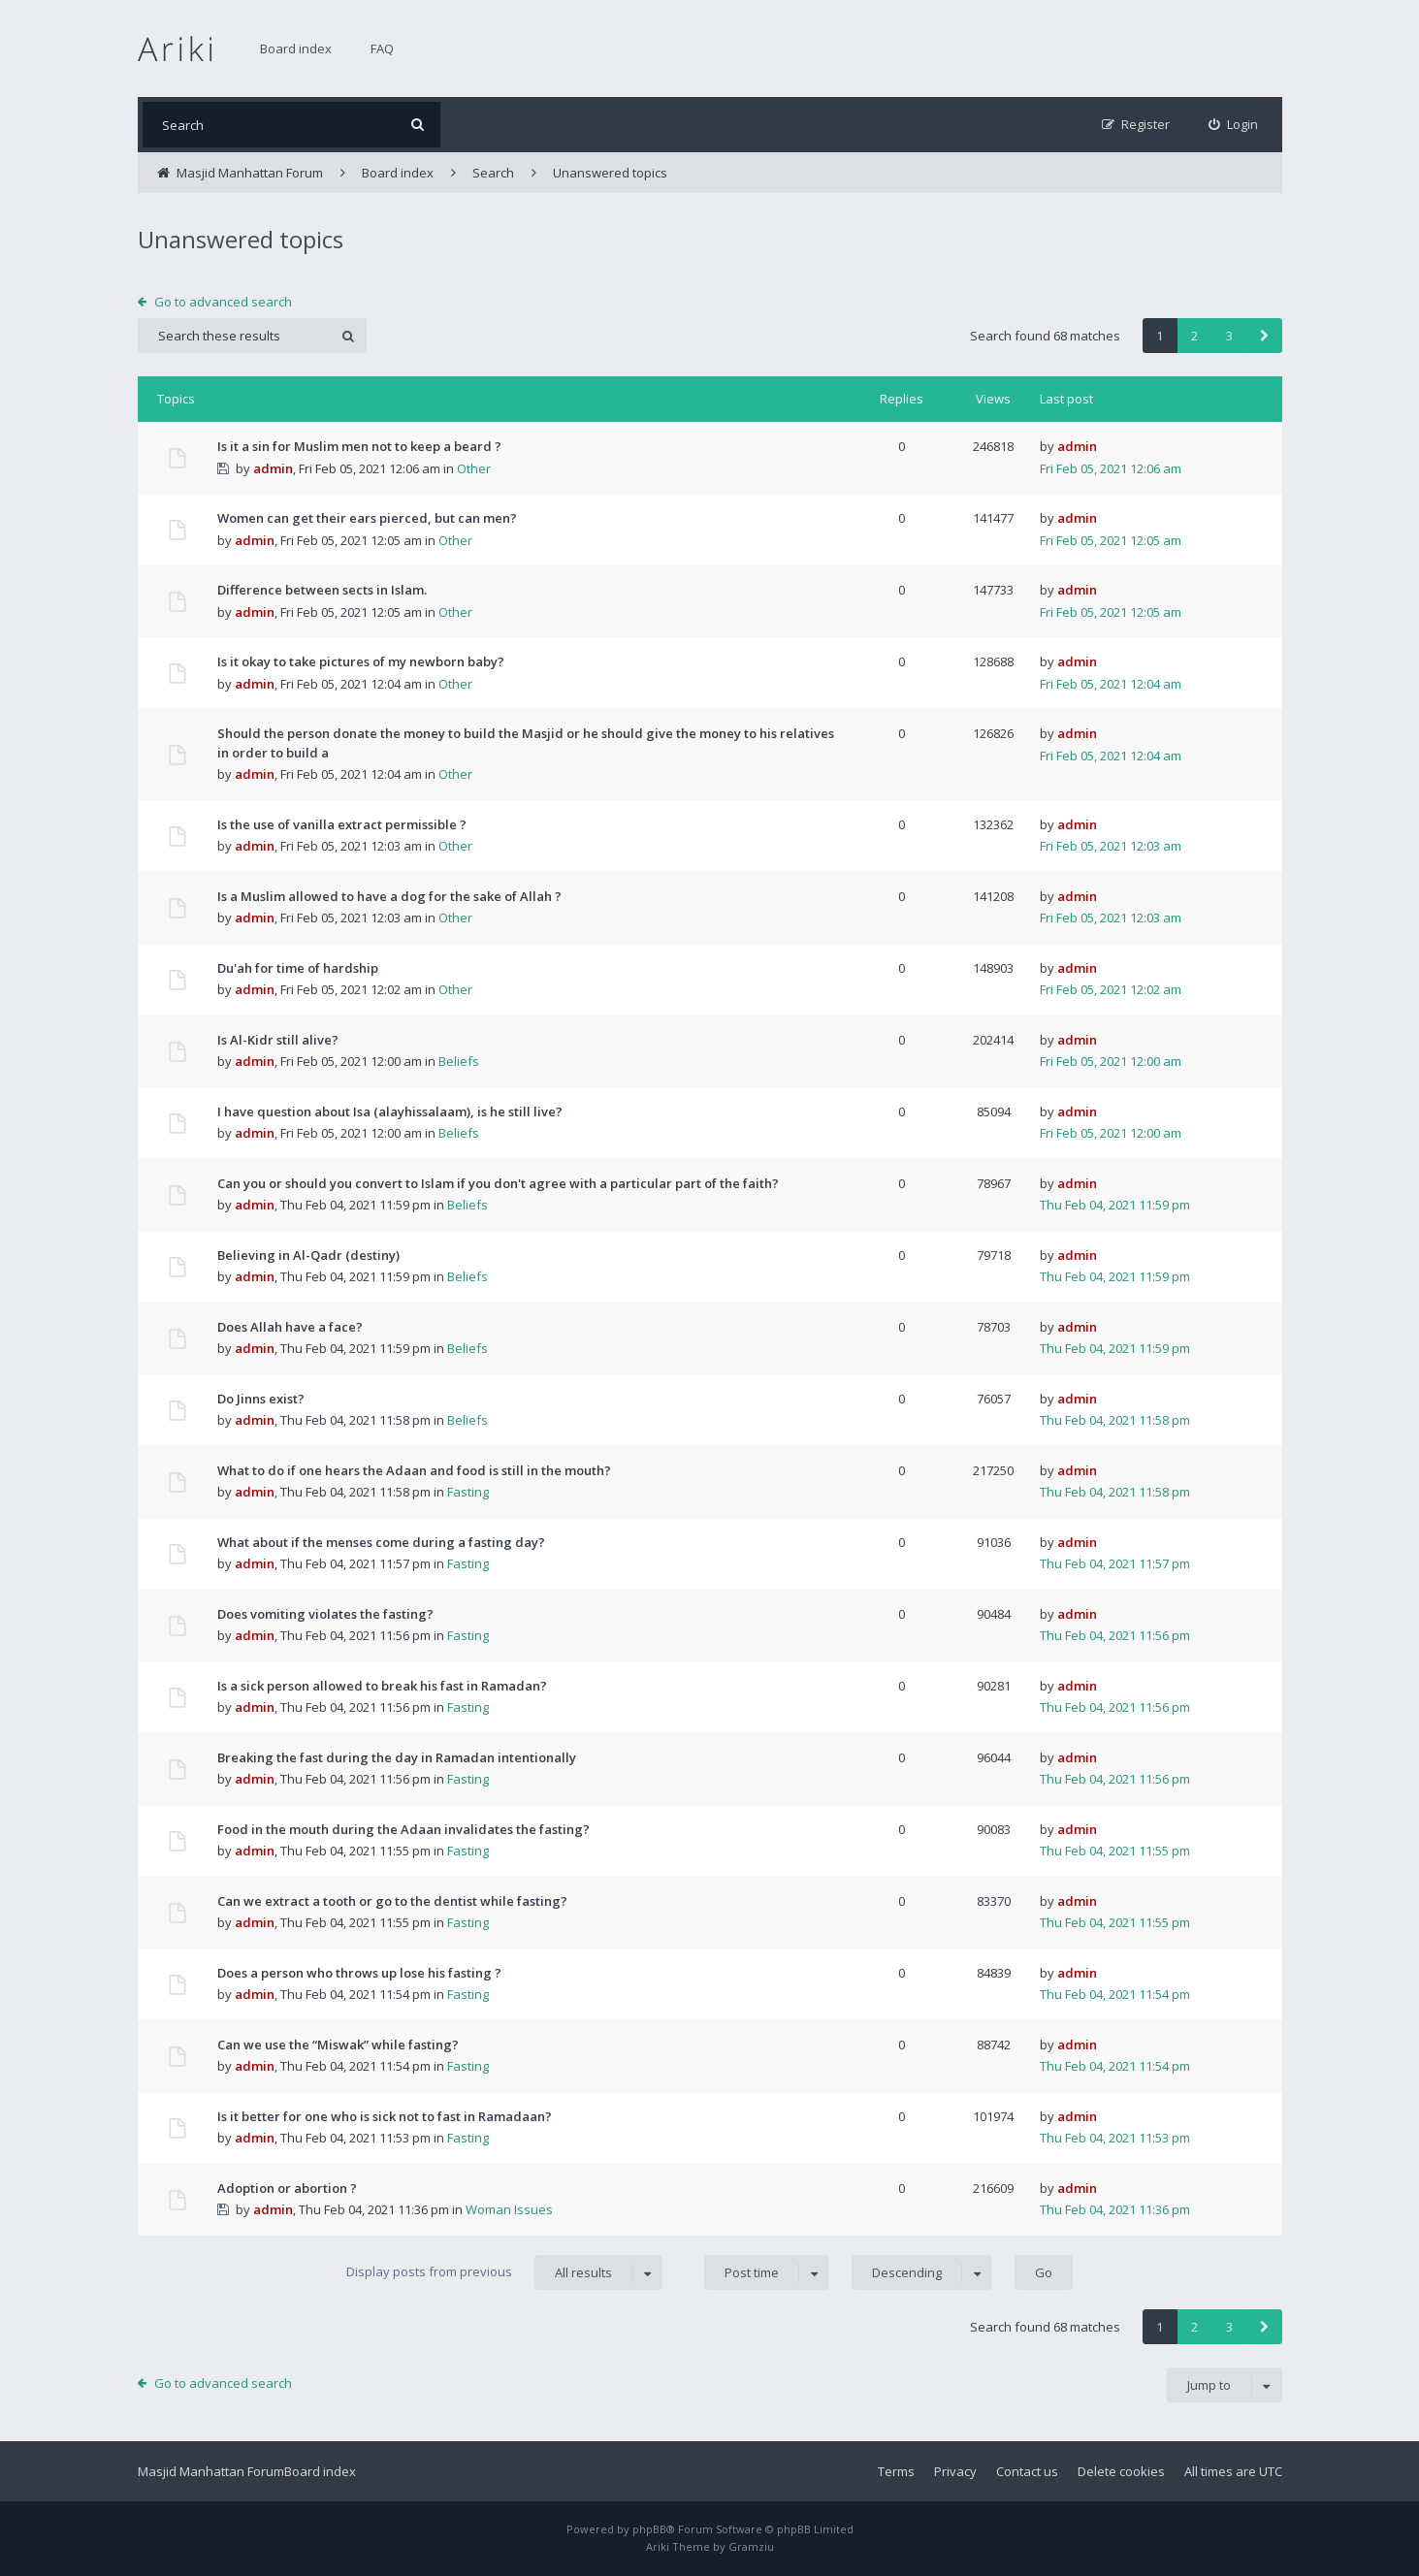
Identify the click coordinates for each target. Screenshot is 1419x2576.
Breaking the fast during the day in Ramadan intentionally (396, 1757)
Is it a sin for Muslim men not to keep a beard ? (359, 446)
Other (474, 468)
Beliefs (458, 1061)
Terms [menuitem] (896, 2471)
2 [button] (1194, 335)
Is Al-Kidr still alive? (278, 1039)
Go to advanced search (223, 301)
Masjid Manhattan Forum (211, 2471)
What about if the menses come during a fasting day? (381, 1542)
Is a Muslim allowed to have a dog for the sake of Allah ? (389, 896)
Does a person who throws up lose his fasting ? (359, 1972)
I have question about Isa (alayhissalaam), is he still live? (390, 1111)
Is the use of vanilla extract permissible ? (342, 824)
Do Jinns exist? (261, 1398)
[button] (1264, 335)
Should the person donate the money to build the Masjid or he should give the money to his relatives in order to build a (525, 742)
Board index (296, 48)
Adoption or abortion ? (287, 2188)
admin (273, 468)
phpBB (649, 2529)
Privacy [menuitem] (955, 2471)
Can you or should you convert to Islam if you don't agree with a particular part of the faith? (498, 1183)
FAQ (382, 48)
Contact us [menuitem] (1027, 2471)
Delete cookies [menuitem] (1121, 2471)
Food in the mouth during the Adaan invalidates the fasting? (403, 1829)
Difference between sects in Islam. (322, 589)
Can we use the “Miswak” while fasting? (338, 2044)
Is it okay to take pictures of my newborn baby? (360, 661)
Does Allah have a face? (290, 1327)
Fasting (468, 1491)
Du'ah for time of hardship (297, 968)
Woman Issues (509, 2209)
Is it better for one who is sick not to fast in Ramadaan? (384, 2116)
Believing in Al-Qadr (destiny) (308, 1255)
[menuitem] (1233, 124)
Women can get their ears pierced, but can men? (367, 518)
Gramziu (751, 2546)
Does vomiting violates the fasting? (325, 1614)
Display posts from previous (504, 2272)
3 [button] (1229, 335)
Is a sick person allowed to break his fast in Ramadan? (382, 1685)
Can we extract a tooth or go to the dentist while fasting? (392, 1901)
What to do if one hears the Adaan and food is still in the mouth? (414, 1470)
